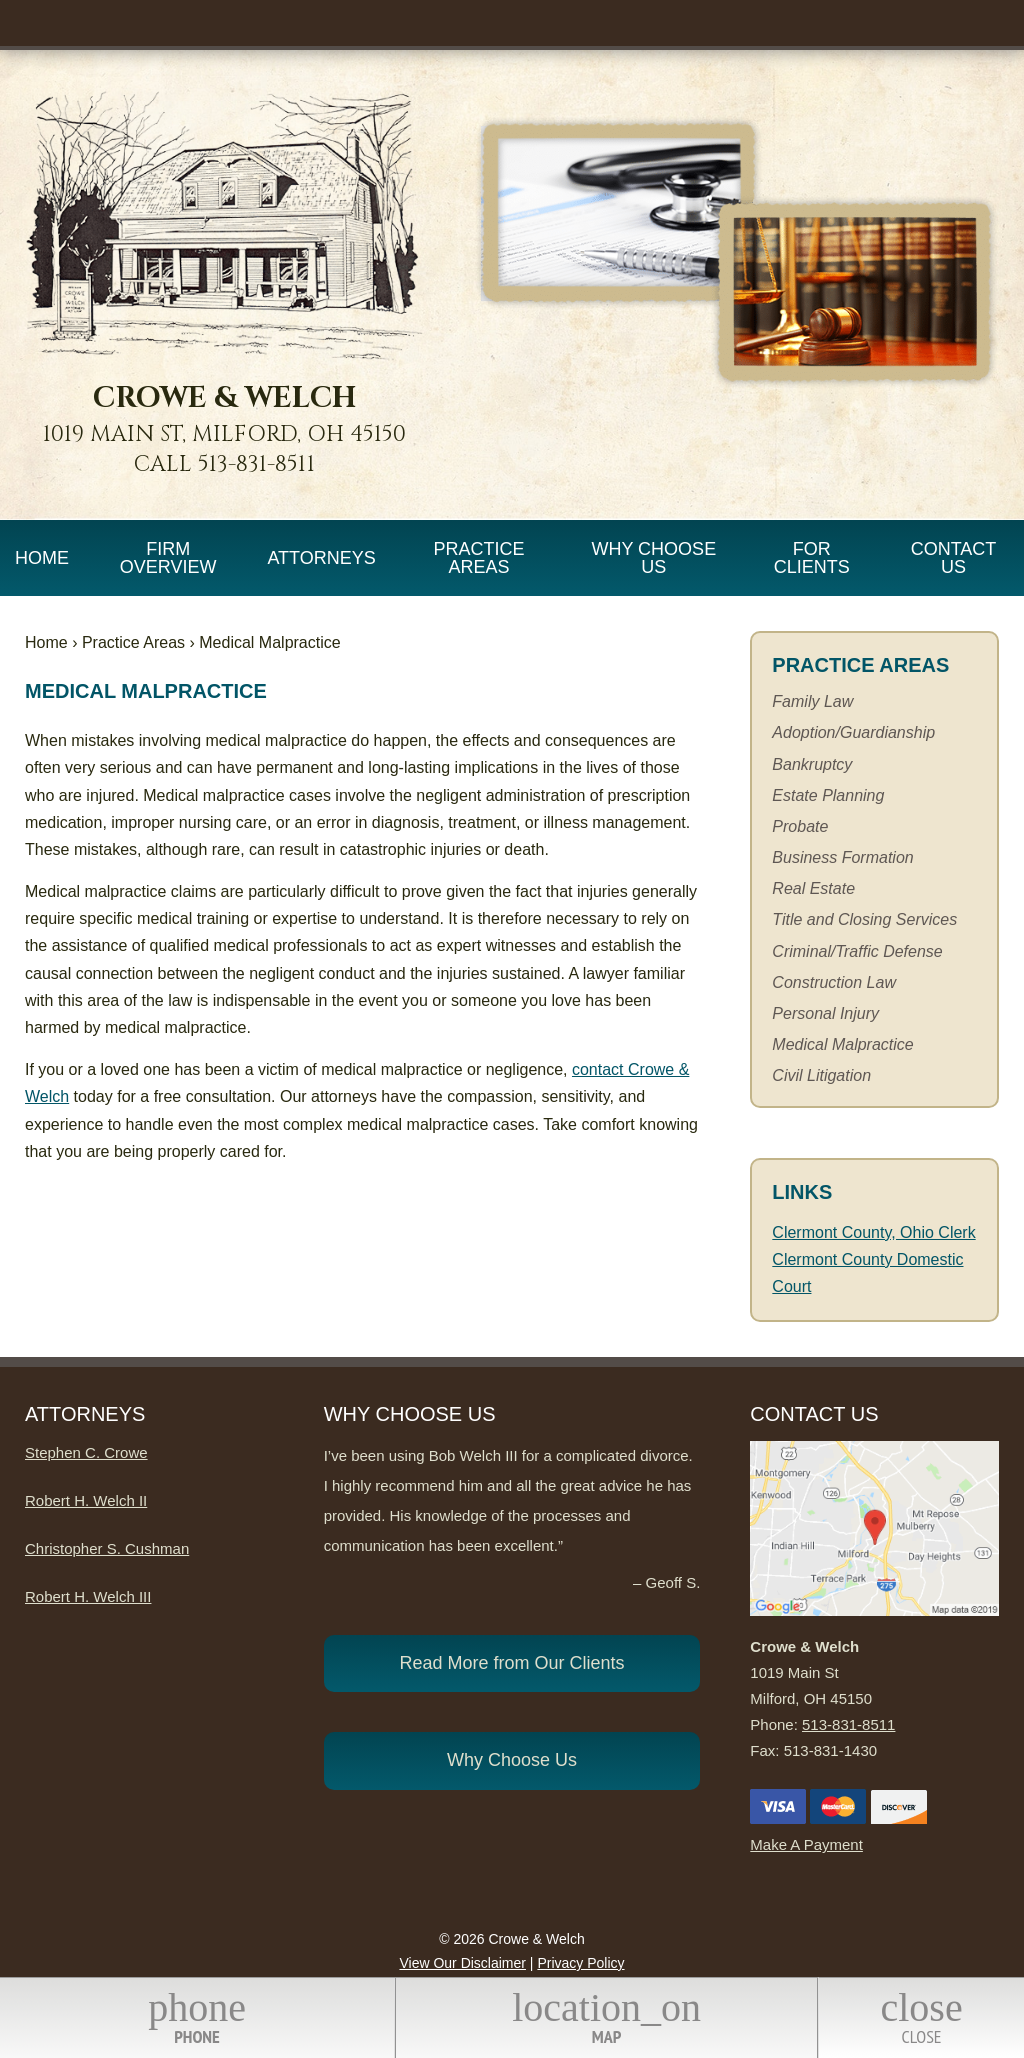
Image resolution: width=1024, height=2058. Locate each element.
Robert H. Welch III (88, 1596)
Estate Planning (828, 795)
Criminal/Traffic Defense (857, 951)
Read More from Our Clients (511, 1663)
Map (606, 2016)
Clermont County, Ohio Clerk (873, 1232)
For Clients (812, 558)
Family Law (812, 701)
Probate (800, 826)
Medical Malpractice (842, 1044)
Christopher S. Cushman (107, 1548)
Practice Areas (478, 558)
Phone (197, 2016)
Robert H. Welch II (86, 1500)
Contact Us (954, 558)
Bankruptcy (812, 764)
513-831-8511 (256, 464)
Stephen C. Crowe (86, 1452)
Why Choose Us (653, 558)
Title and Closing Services (864, 919)
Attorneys (321, 558)
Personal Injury (825, 1013)
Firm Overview (168, 558)
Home (42, 558)
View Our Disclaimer (462, 1963)
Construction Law (834, 982)
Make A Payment (806, 1844)
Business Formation (842, 857)
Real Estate (813, 888)
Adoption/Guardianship (853, 732)
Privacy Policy (580, 1963)
